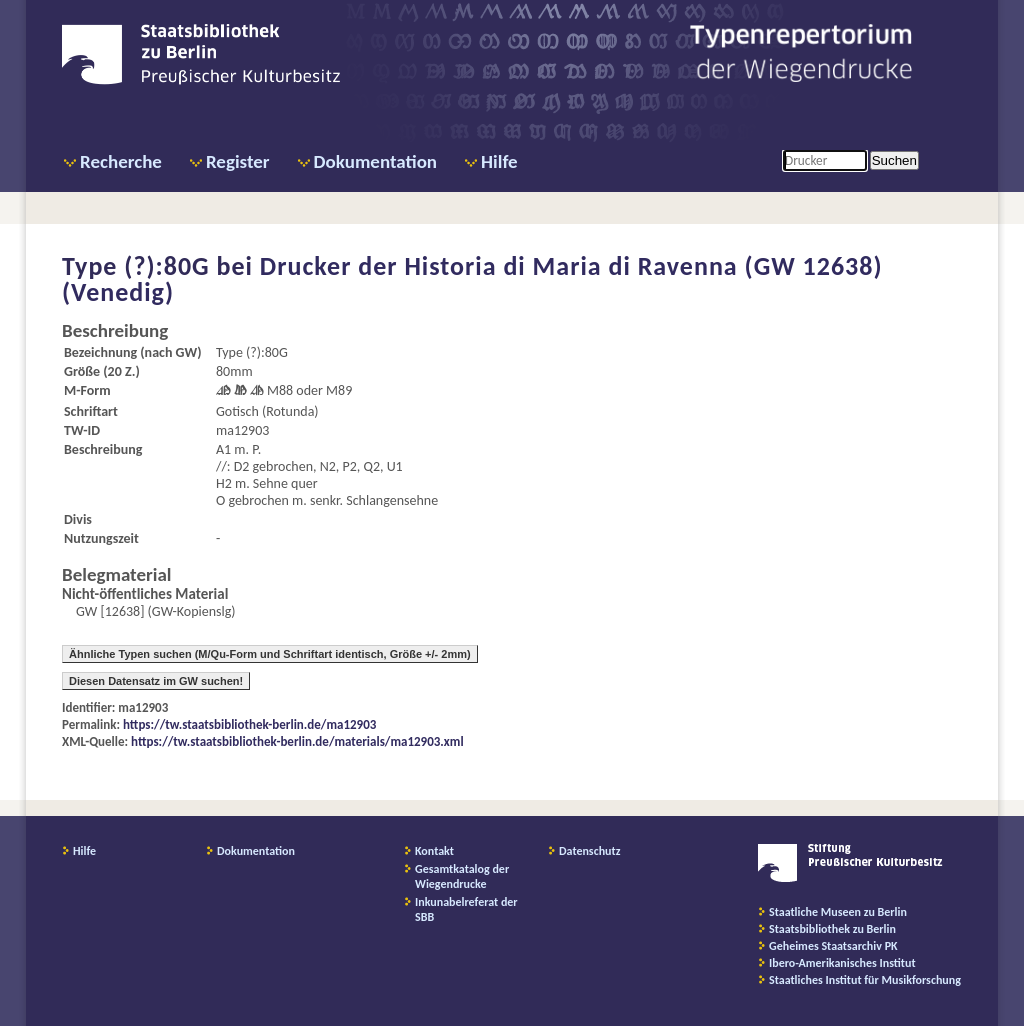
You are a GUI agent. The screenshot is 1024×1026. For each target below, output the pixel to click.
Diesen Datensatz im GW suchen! (156, 681)
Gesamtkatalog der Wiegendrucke (462, 876)
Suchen (894, 160)
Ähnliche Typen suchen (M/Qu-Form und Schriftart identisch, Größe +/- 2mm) (270, 654)
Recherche (121, 161)
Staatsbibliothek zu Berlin (832, 929)
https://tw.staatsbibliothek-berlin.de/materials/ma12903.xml (297, 741)
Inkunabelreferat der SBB (466, 909)
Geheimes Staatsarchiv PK (833, 946)
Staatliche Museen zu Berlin (838, 912)
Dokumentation (375, 161)
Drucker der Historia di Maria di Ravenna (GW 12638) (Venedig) (472, 279)
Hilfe (499, 161)
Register (238, 161)
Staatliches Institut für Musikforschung (865, 980)
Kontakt (434, 851)
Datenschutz (590, 851)
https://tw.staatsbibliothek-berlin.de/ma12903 (249, 724)
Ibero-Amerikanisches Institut (842, 963)
